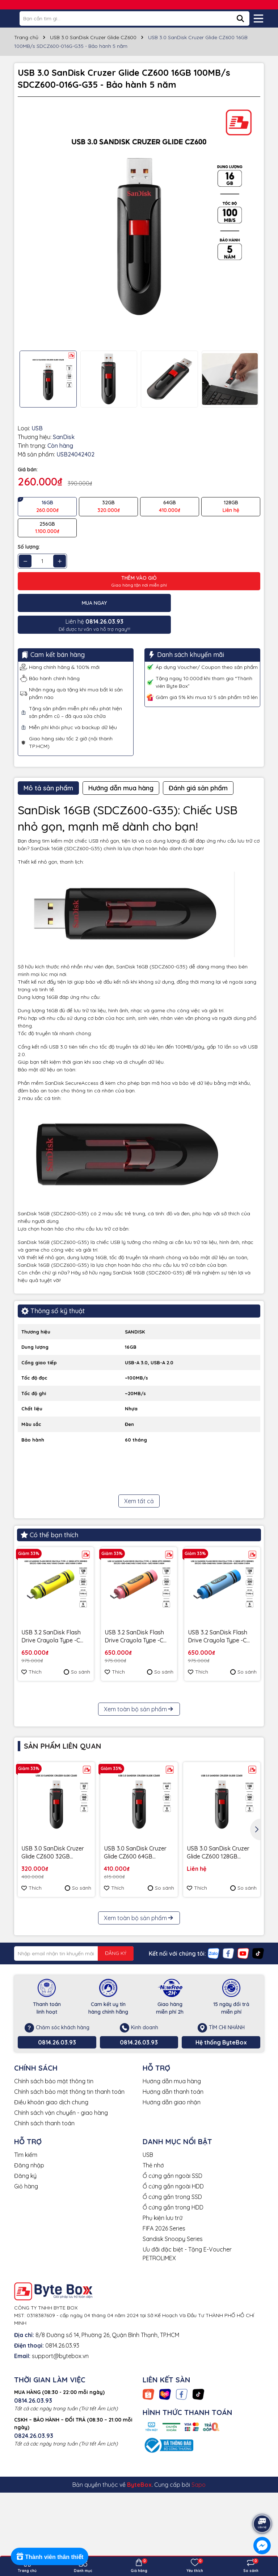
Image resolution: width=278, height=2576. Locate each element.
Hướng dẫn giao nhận (172, 2213)
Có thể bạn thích (49, 1513)
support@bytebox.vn (60, 2467)
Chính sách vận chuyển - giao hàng (61, 2224)
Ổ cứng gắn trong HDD (173, 2319)
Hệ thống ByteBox (221, 2154)
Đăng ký (25, 2287)
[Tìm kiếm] (240, 18)
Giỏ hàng (26, 2298)
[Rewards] (50, 2556)
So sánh (77, 1650)
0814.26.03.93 (57, 2154)
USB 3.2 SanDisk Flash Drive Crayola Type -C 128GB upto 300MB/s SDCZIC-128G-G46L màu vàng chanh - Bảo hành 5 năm (55, 1615)
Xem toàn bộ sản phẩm (139, 1820)
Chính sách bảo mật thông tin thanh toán (69, 2203)
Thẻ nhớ (153, 2277)
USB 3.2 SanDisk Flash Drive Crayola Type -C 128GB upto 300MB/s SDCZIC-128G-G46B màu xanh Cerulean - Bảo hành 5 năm (220, 1615)
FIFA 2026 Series (164, 2340)
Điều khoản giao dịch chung (51, 2213)
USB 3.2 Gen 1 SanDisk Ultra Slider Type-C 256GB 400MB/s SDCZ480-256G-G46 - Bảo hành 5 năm (50, 1756)
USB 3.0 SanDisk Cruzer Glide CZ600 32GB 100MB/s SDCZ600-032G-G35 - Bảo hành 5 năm (56, 1965)
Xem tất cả (139, 1479)
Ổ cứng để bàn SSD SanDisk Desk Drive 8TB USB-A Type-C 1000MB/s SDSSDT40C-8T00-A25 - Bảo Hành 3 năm (138, 1756)
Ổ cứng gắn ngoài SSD (172, 2287)
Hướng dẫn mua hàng (172, 2192)
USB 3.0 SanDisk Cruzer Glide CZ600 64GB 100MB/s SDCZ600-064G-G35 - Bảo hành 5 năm (138, 1965)
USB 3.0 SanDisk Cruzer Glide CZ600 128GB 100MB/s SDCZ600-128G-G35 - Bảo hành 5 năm (220, 1965)
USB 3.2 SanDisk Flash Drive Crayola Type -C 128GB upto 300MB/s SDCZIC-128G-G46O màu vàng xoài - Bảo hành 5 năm (137, 1615)
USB (148, 2266)
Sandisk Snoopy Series (173, 2350)
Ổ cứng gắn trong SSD (172, 2308)
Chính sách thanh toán (44, 2234)
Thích (31, 1650)
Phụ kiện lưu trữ (162, 2329)
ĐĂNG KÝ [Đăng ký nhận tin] (115, 2065)
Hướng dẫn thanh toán (173, 2203)
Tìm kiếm (25, 2266)
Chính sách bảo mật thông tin (53, 2192)
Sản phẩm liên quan (62, 1857)
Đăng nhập (29, 2277)
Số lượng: (29, 546)
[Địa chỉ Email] (74, 2065)
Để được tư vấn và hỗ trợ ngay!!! (200, 602)
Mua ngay (77, 603)
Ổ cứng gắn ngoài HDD (173, 2298)
